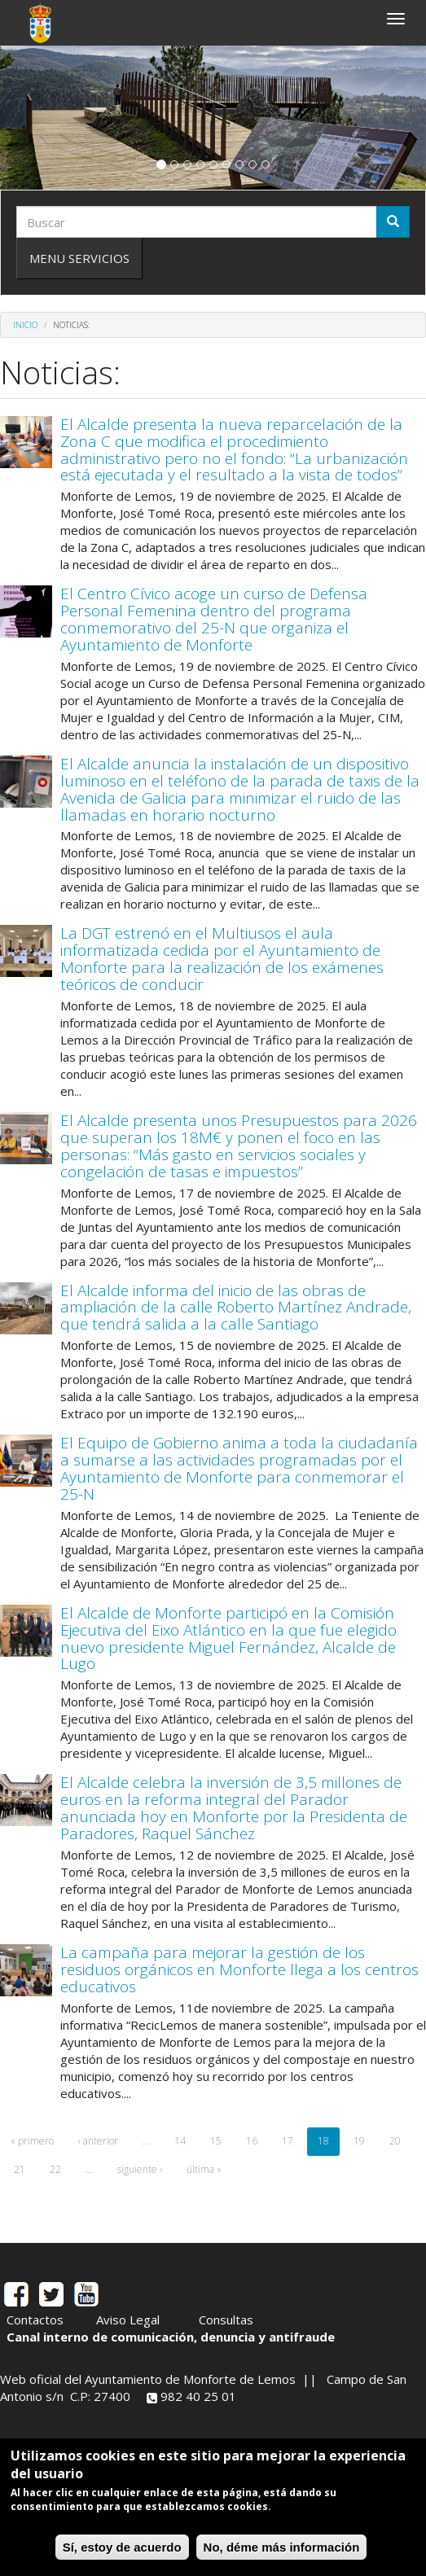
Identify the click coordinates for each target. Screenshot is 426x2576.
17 (287, 2141)
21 (19, 2169)
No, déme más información (282, 2547)
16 (251, 2141)
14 (180, 2141)
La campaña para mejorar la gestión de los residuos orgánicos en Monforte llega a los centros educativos (239, 1969)
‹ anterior (98, 2141)
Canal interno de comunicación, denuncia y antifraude (171, 2336)
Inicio (25, 325)
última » (204, 2169)
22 (55, 2169)
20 (395, 2141)
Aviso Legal (128, 2319)
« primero (32, 2141)
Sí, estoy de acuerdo (122, 2547)
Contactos (35, 2319)
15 (216, 2141)
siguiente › (139, 2169)
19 (359, 2141)
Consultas (226, 2319)
